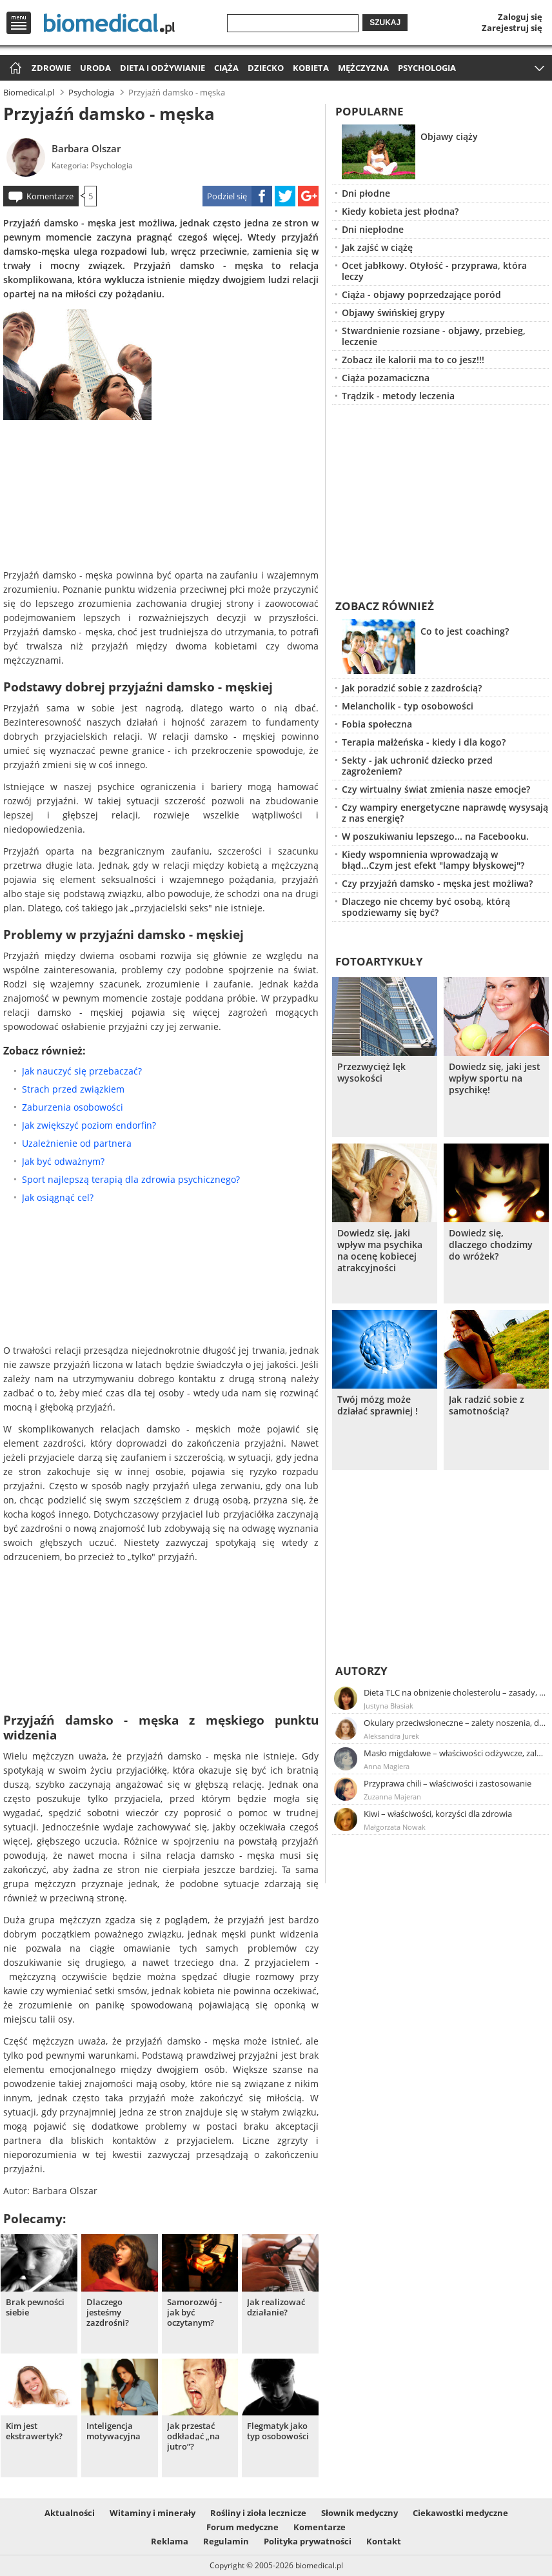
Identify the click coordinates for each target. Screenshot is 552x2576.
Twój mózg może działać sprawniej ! (377, 1405)
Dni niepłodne (373, 229)
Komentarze (50, 196)
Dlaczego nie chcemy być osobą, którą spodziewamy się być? (426, 906)
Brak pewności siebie (35, 2307)
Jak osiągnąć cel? (58, 1197)
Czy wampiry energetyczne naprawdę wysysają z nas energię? (445, 812)
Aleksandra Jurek (391, 1736)
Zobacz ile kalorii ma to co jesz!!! (413, 359)
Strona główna (14, 69)
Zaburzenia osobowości (72, 1107)
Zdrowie (51, 68)
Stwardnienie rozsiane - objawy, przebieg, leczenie (434, 336)
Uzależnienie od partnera (77, 1143)
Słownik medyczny (359, 2513)
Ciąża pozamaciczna (385, 378)
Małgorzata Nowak (395, 1827)
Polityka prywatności (307, 2541)
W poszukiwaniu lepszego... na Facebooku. (435, 836)
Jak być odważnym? (63, 1161)
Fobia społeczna (377, 724)
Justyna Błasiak (388, 1705)
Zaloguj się (520, 17)
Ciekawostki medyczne (460, 2513)
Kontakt (383, 2541)
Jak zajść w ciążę (377, 247)
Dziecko (266, 68)
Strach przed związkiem (73, 1089)
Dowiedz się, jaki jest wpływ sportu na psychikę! (494, 1078)
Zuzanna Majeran (392, 1796)
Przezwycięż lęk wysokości (371, 1072)
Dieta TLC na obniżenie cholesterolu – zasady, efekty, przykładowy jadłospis (455, 1692)
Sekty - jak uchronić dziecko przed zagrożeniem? (417, 765)
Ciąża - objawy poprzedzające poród (421, 294)
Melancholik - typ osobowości (407, 706)
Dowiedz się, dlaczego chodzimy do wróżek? (491, 1244)
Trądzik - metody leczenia (398, 396)
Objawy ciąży (449, 136)
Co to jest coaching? (464, 631)
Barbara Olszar (86, 148)
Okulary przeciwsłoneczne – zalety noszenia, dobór (455, 1723)
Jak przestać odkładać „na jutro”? (193, 2436)
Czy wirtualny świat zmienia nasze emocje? (436, 789)
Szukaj (385, 22)
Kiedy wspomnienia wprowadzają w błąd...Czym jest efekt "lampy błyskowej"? (433, 859)
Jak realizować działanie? (276, 2307)
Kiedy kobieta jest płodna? (400, 211)
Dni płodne (366, 193)
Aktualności (69, 2513)
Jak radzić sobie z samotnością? (486, 1405)
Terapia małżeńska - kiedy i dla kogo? (424, 742)
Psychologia (427, 68)
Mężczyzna (363, 68)
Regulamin (226, 2541)
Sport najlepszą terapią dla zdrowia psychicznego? (131, 1179)
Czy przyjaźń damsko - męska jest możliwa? (437, 883)
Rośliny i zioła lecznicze (258, 2513)
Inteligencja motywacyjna (113, 2431)
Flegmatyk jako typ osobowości (278, 2431)
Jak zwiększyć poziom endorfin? (89, 1125)
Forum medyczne (242, 2527)
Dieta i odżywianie (162, 68)
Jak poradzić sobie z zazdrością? (412, 688)
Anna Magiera (386, 1766)
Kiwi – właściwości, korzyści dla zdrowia (438, 1813)
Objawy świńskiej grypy (393, 312)
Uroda (95, 68)
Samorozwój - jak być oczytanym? (194, 2312)
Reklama (169, 2541)
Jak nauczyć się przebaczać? (82, 1071)
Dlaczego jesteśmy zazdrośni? (107, 2312)
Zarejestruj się (512, 28)
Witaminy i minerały (152, 2513)
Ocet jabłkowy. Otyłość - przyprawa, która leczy (434, 270)
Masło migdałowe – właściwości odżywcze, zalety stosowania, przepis (455, 1753)
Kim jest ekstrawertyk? (34, 2431)
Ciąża (226, 68)
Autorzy (361, 1670)
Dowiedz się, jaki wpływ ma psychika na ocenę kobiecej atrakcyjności (379, 1250)
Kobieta (311, 68)
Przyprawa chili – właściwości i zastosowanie (447, 1783)
